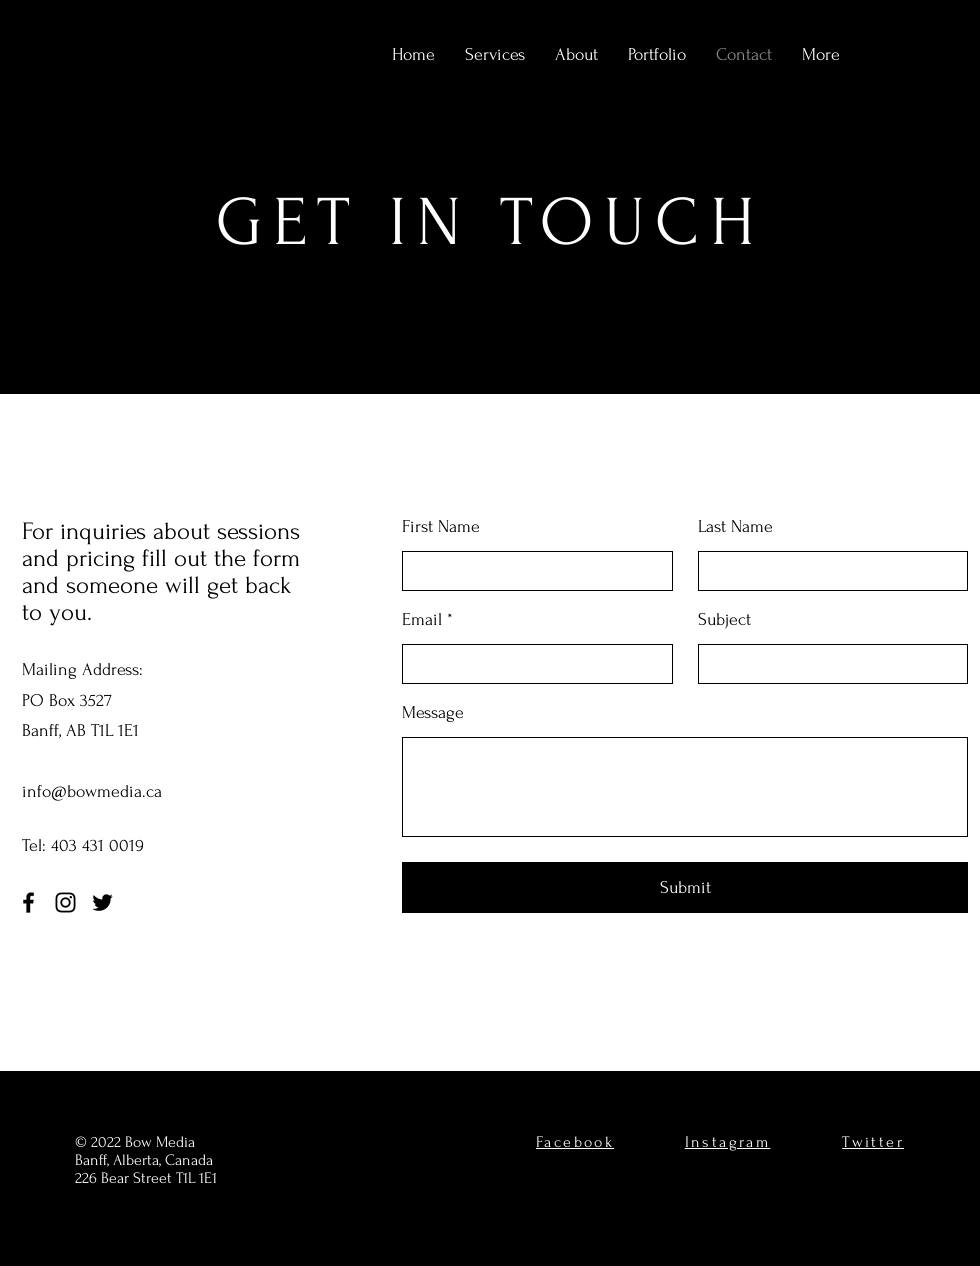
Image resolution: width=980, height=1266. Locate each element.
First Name (441, 527)
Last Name (735, 527)
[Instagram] (65, 902)
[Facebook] (28, 902)
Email (422, 620)
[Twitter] (102, 902)
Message (433, 713)
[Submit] (685, 887)
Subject (724, 620)
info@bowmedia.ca (92, 791)
